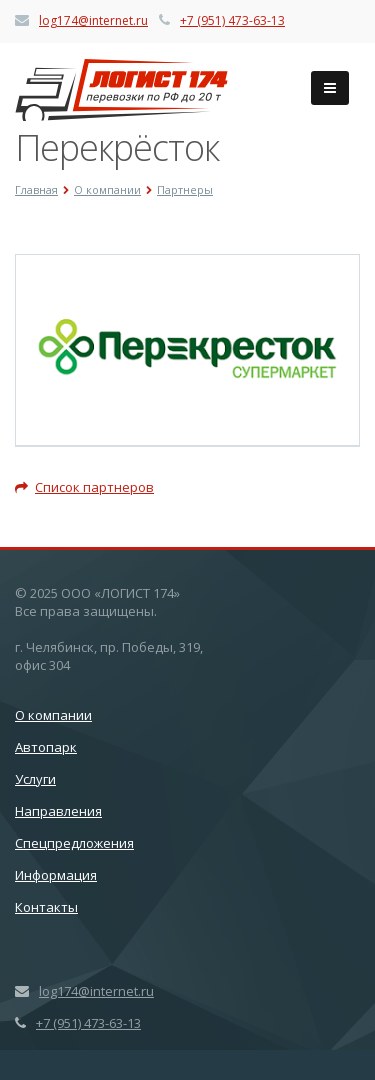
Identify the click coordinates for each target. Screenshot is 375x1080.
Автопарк (46, 747)
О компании (53, 715)
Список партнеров (84, 487)
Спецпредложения (74, 843)
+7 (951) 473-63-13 (232, 20)
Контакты (46, 907)
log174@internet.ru (93, 20)
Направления (58, 811)
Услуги (35, 779)
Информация (56, 875)
